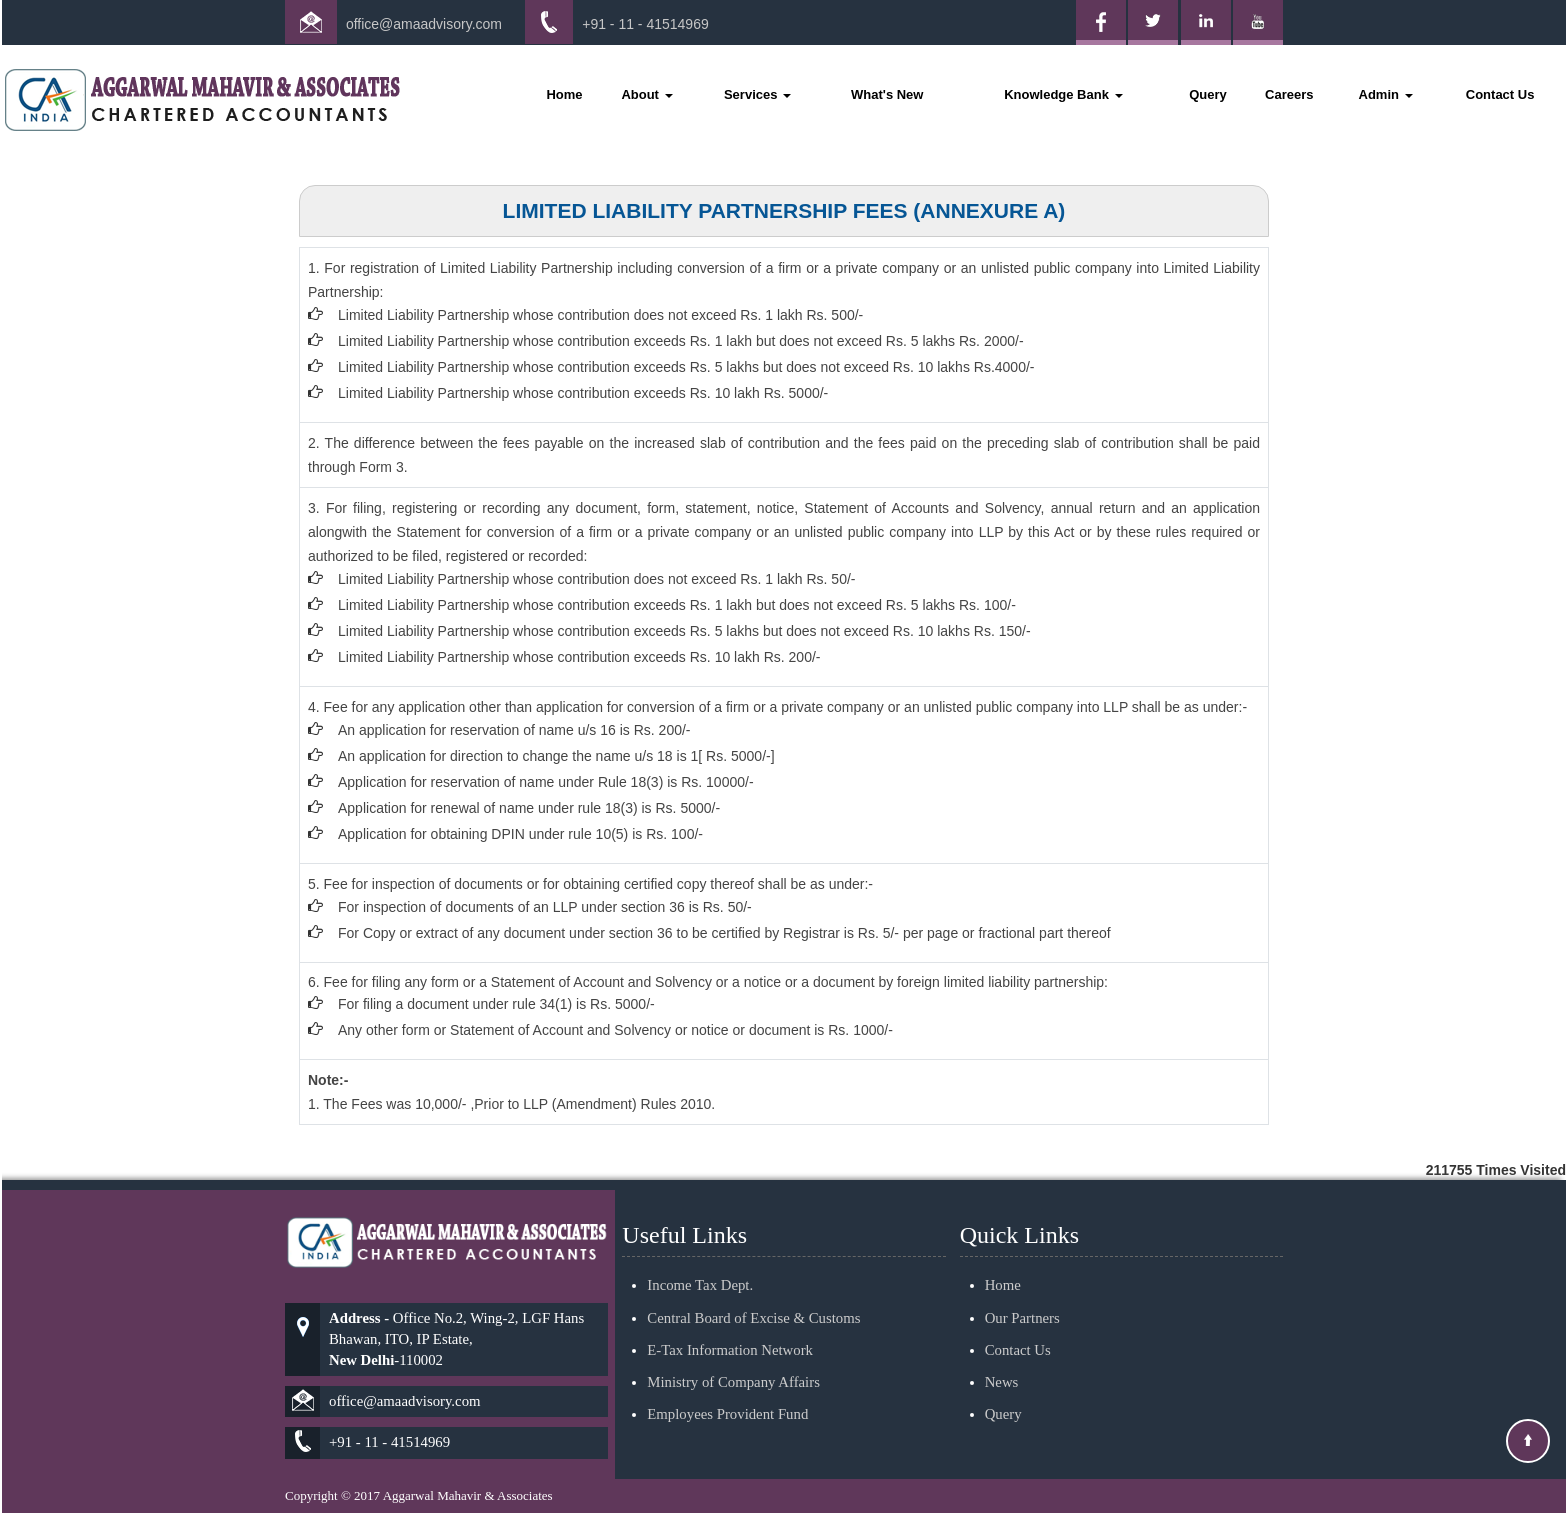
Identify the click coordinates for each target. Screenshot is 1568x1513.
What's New (887, 94)
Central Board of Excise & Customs (753, 1294)
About (646, 94)
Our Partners (1022, 1294)
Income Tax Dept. (700, 1262)
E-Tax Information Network (730, 1326)
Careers (1289, 94)
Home (564, 94)
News (1002, 1358)
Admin (1386, 94)
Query (1208, 94)
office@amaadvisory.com (424, 24)
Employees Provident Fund (727, 1391)
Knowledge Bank (1063, 94)
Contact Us (1500, 94)
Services (757, 94)
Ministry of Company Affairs (733, 1358)
